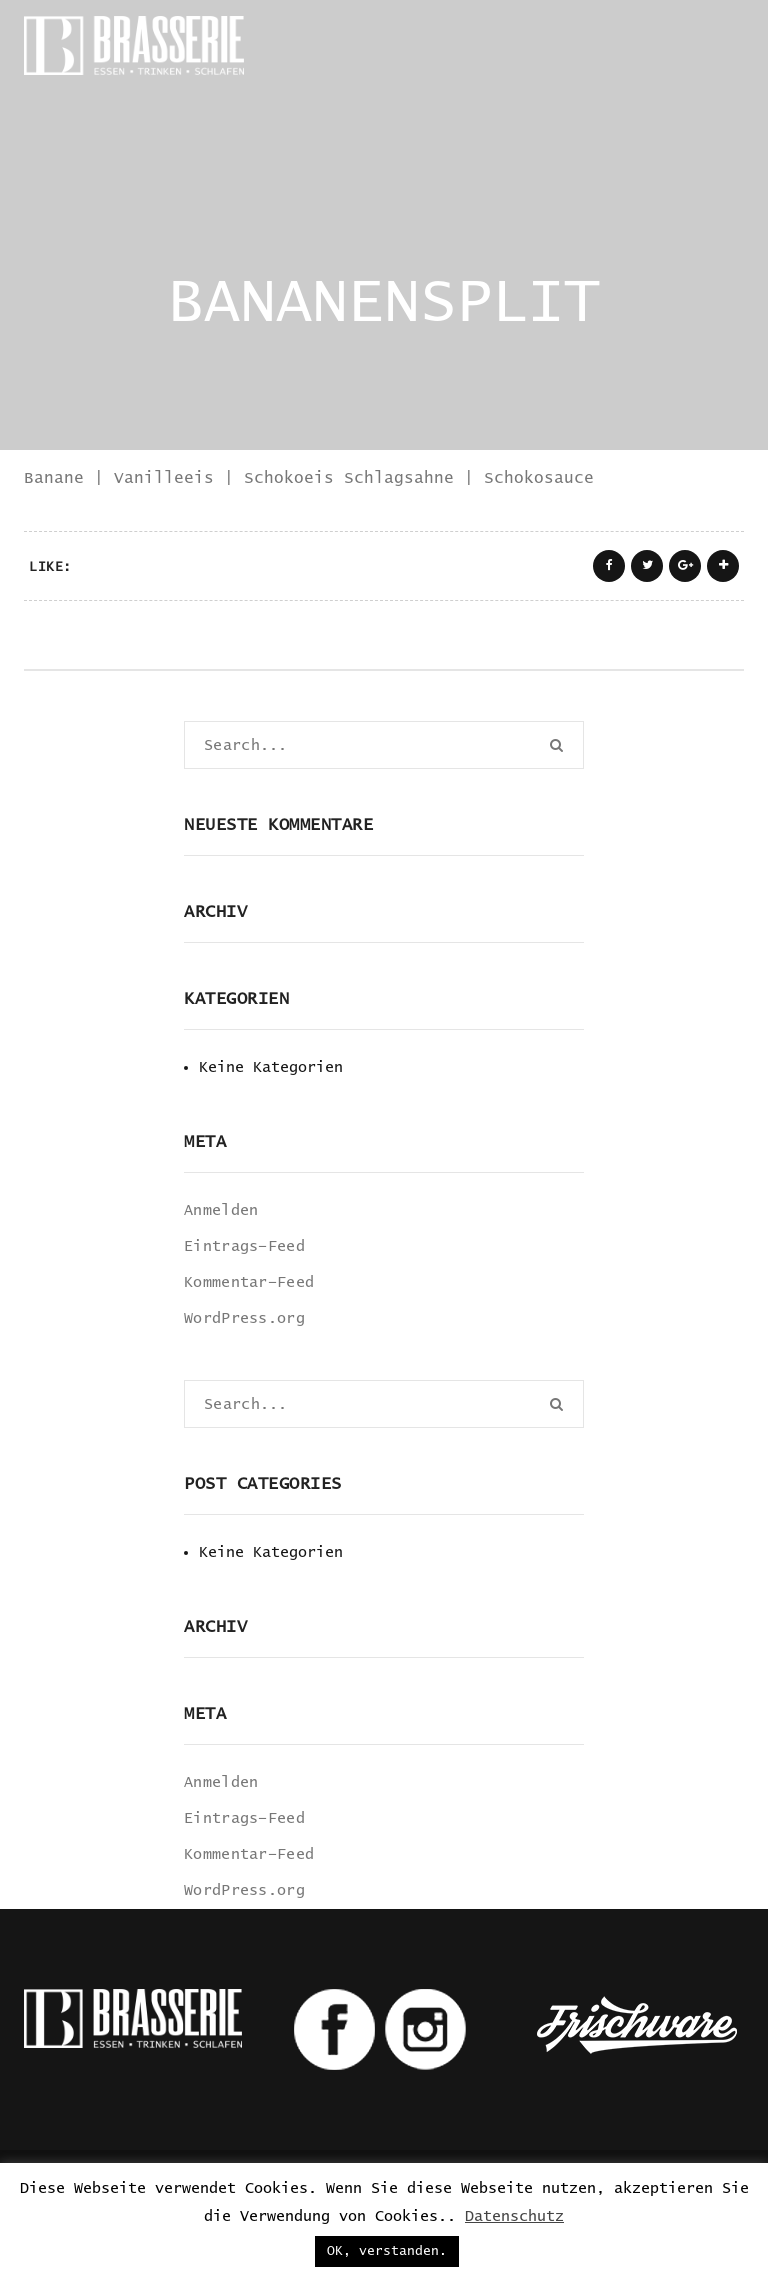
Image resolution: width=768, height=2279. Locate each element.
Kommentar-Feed (249, 1282)
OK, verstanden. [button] (387, 2251)
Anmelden (221, 1210)
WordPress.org (244, 1318)
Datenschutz (514, 2216)
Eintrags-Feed (244, 1246)
